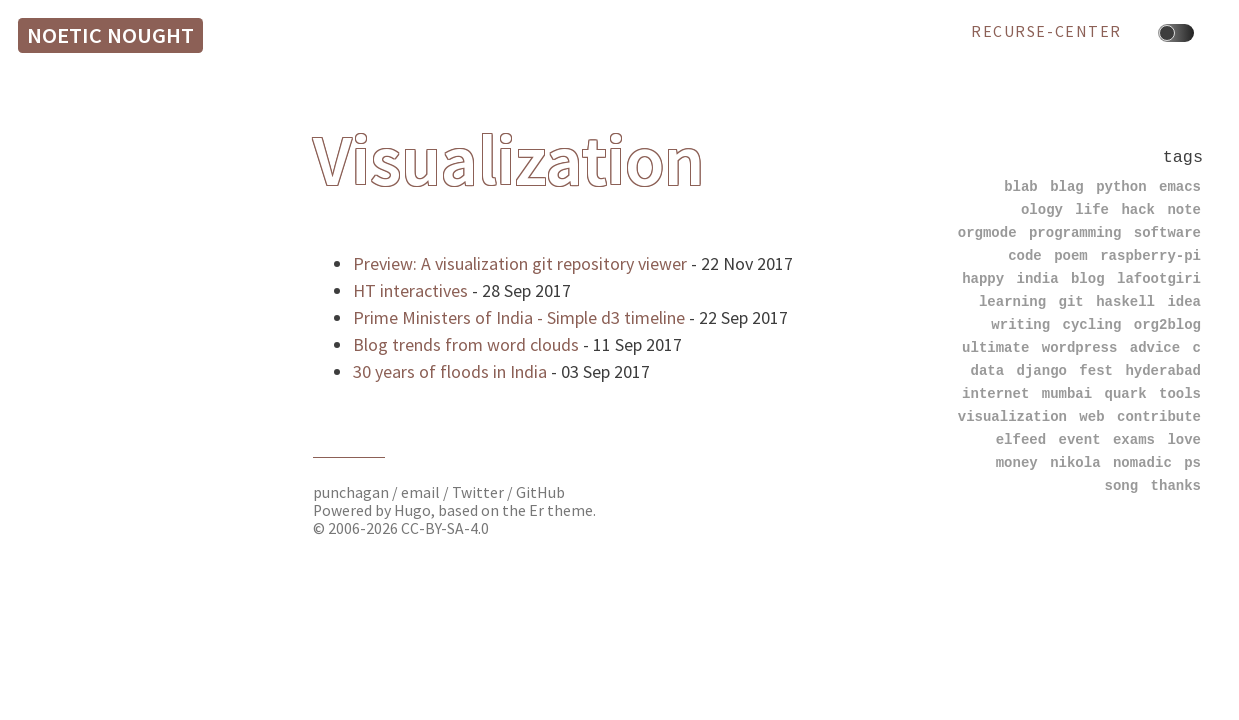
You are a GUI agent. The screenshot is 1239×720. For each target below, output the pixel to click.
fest (1096, 370)
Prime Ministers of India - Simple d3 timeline (519, 317)
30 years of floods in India (450, 371)
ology (1042, 209)
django (1042, 370)
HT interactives (410, 290)
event (1080, 439)
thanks (1176, 485)
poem (1071, 255)
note (1184, 209)
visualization (1012, 416)
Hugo (412, 510)
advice (1155, 347)
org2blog (1167, 324)
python (1121, 186)
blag (1067, 186)
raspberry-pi (1150, 255)
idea (1184, 301)
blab (1021, 186)
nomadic (1142, 462)
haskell (1125, 301)
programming (1075, 232)
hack (1138, 209)
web (1091, 416)
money (1017, 462)
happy (983, 278)
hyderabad (1163, 370)
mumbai (1067, 393)
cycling (1092, 324)
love (1184, 439)
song (1122, 485)
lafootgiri (1159, 278)
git (1071, 301)
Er (536, 510)
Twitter (478, 492)
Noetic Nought (110, 35)
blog (1088, 278)
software (1167, 232)
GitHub (540, 492)
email (422, 492)
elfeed (1021, 439)
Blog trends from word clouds (466, 344)
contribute (1159, 416)
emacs (1180, 186)
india (1038, 278)
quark (1126, 393)
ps (1192, 462)
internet (995, 393)
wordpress (1080, 347)
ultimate (995, 347)
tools (1180, 393)
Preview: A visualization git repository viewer (520, 263)
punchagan (352, 492)
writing (1020, 324)
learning (1012, 301)
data (988, 370)
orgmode (987, 232)
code (1025, 255)
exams (1134, 439)
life (1092, 209)
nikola (1075, 462)
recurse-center (1046, 32)
